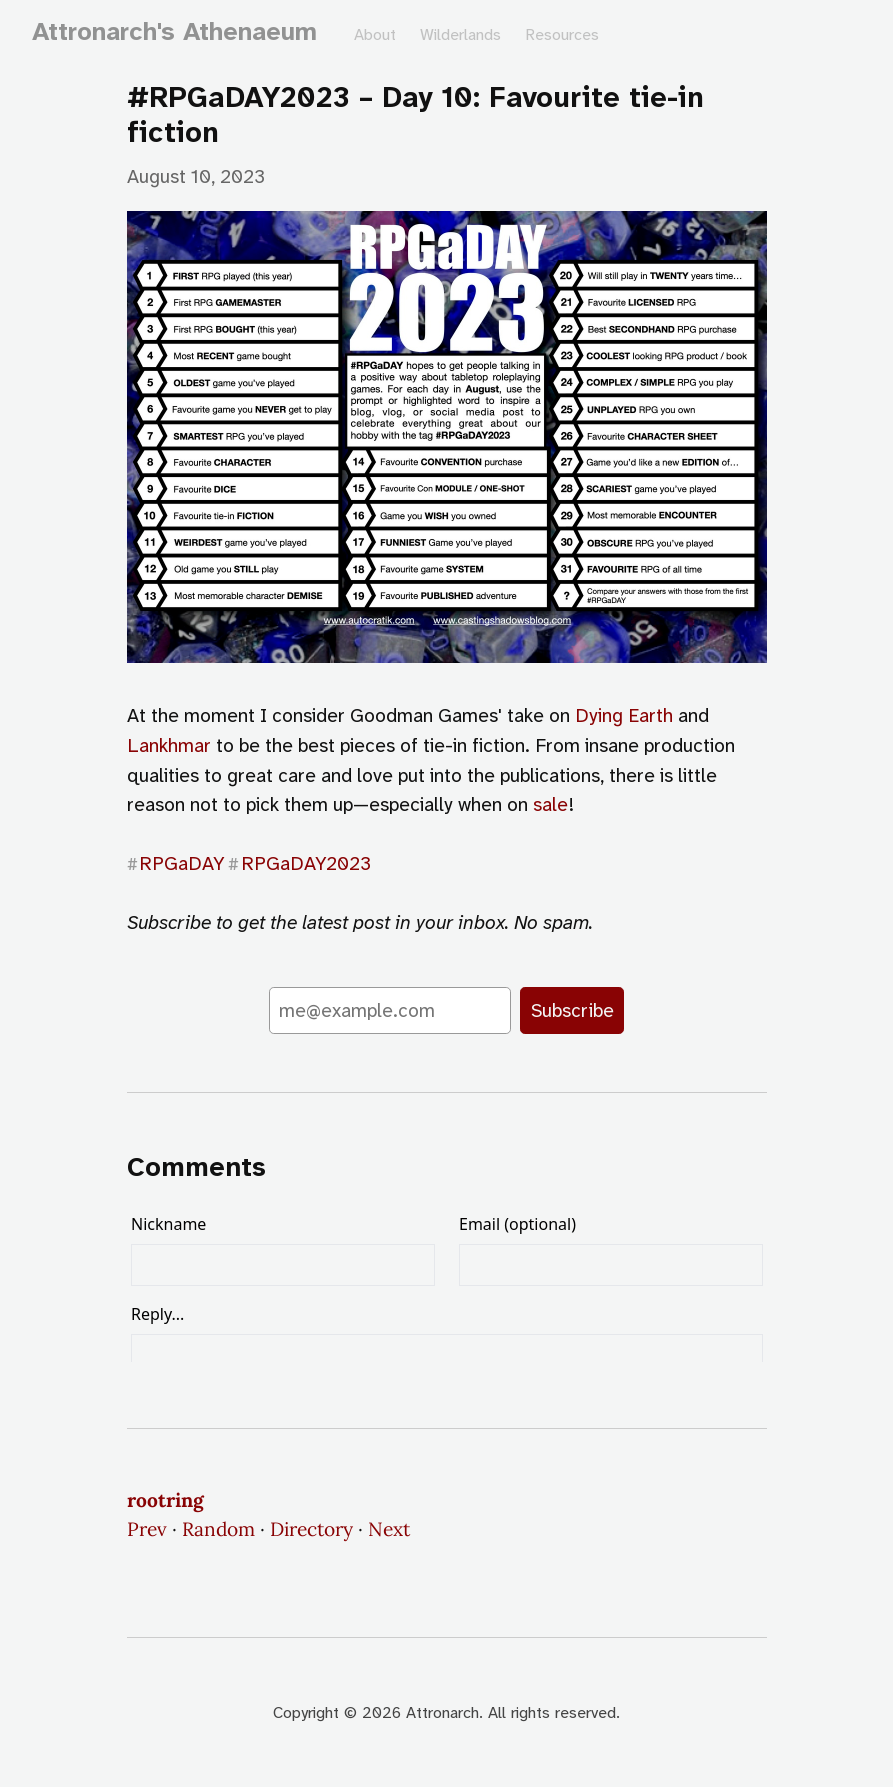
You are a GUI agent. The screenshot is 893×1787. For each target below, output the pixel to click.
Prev (147, 1529)
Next (389, 1529)
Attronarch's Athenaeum (174, 31)
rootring (165, 1500)
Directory (311, 1529)
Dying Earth (624, 715)
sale (550, 804)
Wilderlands (460, 34)
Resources (562, 34)
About (375, 34)
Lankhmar (169, 745)
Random (218, 1529)
